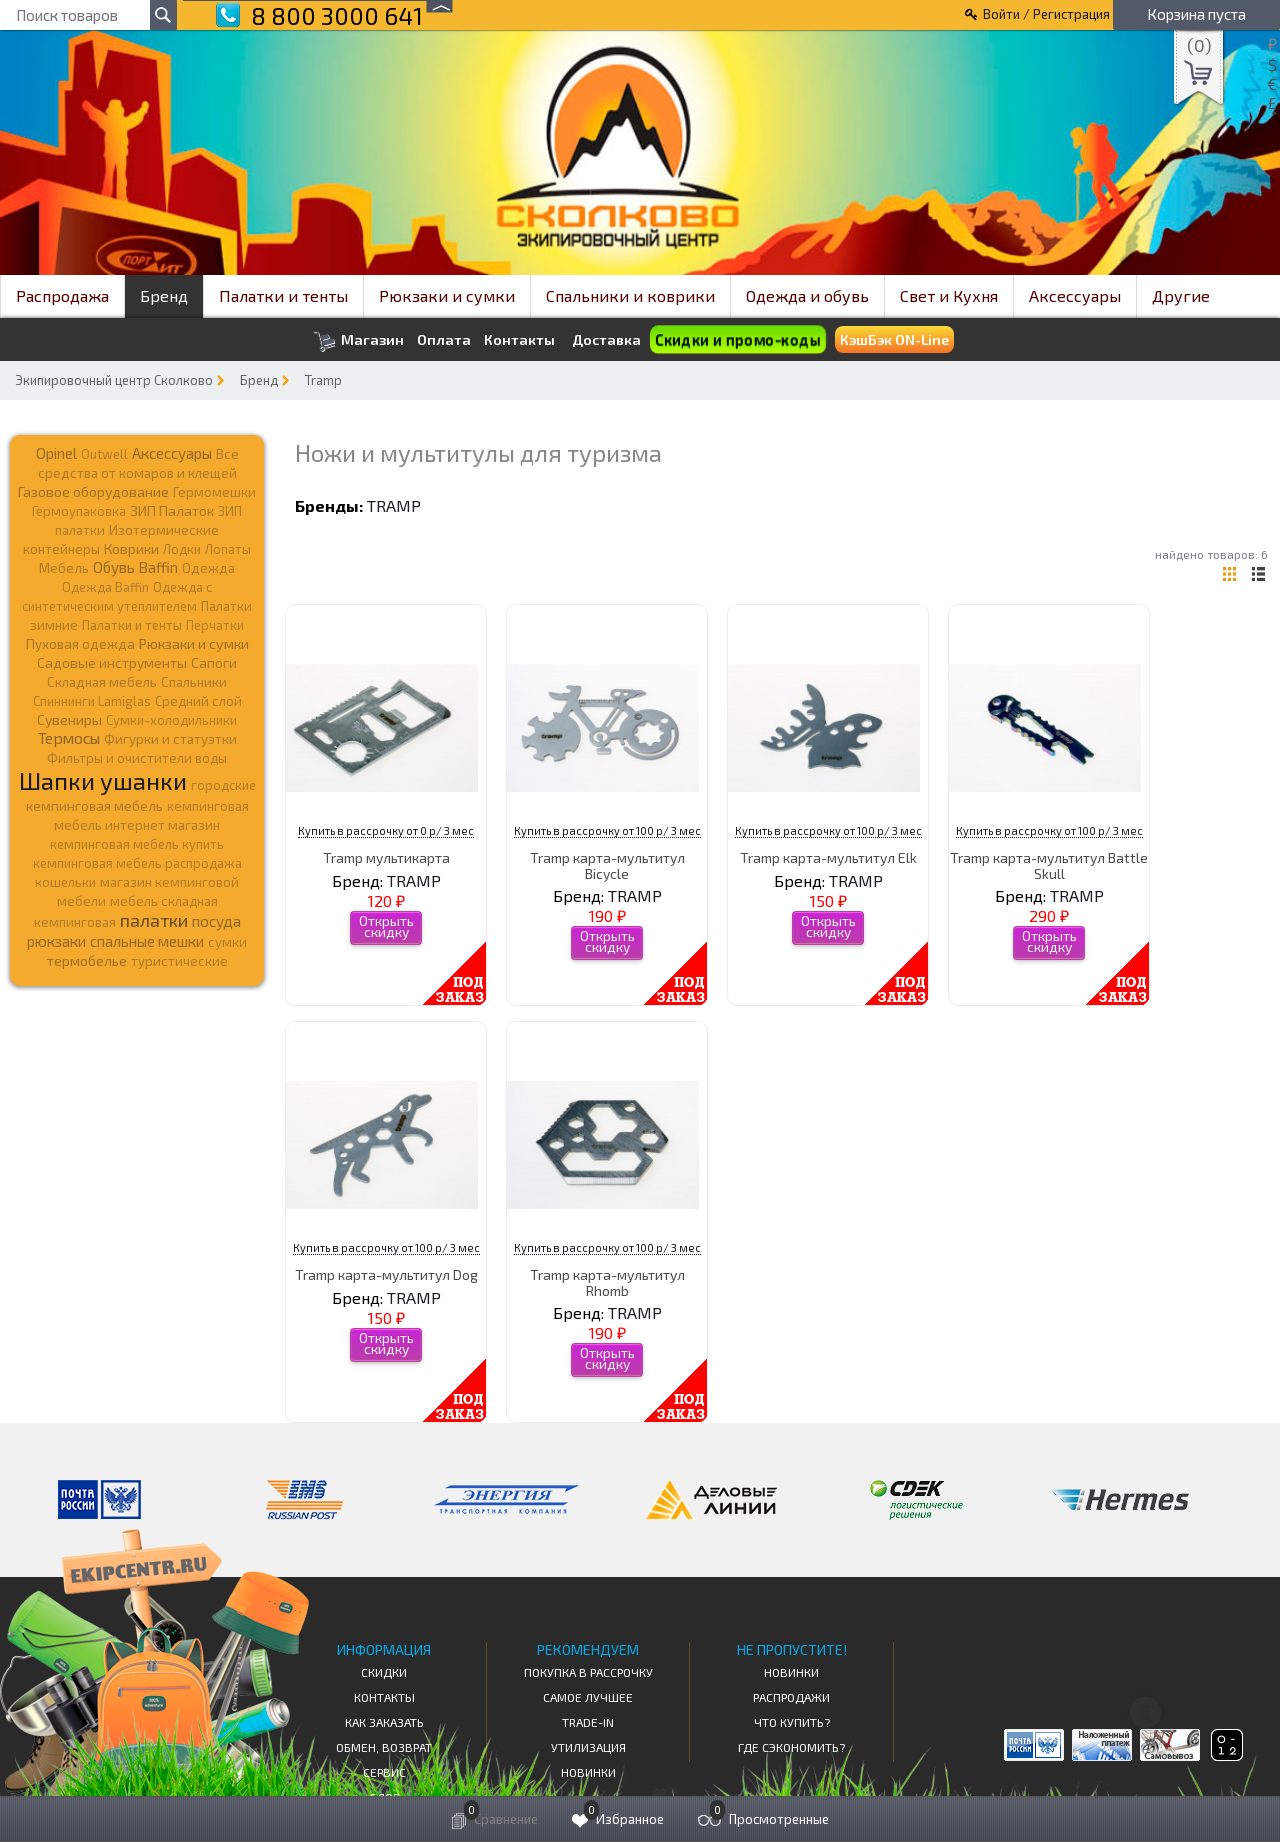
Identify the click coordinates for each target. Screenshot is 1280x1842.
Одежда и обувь (807, 295)
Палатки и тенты (283, 295)
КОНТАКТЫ (384, 1697)
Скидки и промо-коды (737, 339)
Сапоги (214, 662)
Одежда (208, 568)
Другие (1181, 295)
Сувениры (69, 719)
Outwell (104, 454)
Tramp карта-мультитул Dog (386, 1274)
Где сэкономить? (791, 1747)
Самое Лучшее (588, 1697)
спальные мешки (147, 941)
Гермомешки (214, 492)
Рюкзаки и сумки (447, 295)
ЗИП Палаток (172, 510)
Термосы (69, 737)
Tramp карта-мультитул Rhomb (607, 1282)
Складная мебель (102, 682)
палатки (154, 920)
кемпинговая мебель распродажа (137, 863)
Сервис (384, 1772)
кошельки (65, 882)
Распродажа (62, 295)
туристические (179, 961)
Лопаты (228, 549)
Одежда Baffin (105, 587)
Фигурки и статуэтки (170, 739)
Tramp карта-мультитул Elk (828, 857)
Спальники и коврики (630, 295)
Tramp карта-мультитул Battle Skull (1049, 865)
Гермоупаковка (79, 511)
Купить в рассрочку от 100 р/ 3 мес (607, 830)
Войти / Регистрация (1046, 14)
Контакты (519, 340)
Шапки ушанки (103, 780)
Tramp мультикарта (386, 857)
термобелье (87, 960)
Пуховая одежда (80, 643)
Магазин (358, 341)
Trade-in (588, 1722)
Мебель (64, 568)
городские (223, 785)
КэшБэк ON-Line (894, 339)
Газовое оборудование (93, 491)
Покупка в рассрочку (588, 1672)
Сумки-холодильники (171, 720)
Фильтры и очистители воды (137, 758)
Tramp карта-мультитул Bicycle (607, 865)
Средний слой (198, 701)
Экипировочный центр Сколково (114, 380)
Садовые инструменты (112, 662)
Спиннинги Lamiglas (92, 701)
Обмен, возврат (384, 1747)
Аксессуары (1075, 295)
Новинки (588, 1772)
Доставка (606, 339)
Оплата (444, 340)
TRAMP (394, 505)
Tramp (323, 380)
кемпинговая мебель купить (137, 844)
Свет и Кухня (949, 295)
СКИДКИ (384, 1672)
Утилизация (588, 1747)
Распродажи (791, 1697)
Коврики (131, 548)
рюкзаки (56, 941)
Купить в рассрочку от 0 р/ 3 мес (386, 830)
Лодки (182, 549)
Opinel (56, 453)
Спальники (194, 682)
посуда (216, 921)
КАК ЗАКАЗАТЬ (384, 1722)
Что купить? (792, 1722)
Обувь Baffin (135, 567)
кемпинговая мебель (94, 805)
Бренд (164, 295)
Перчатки (215, 625)
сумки (227, 942)
